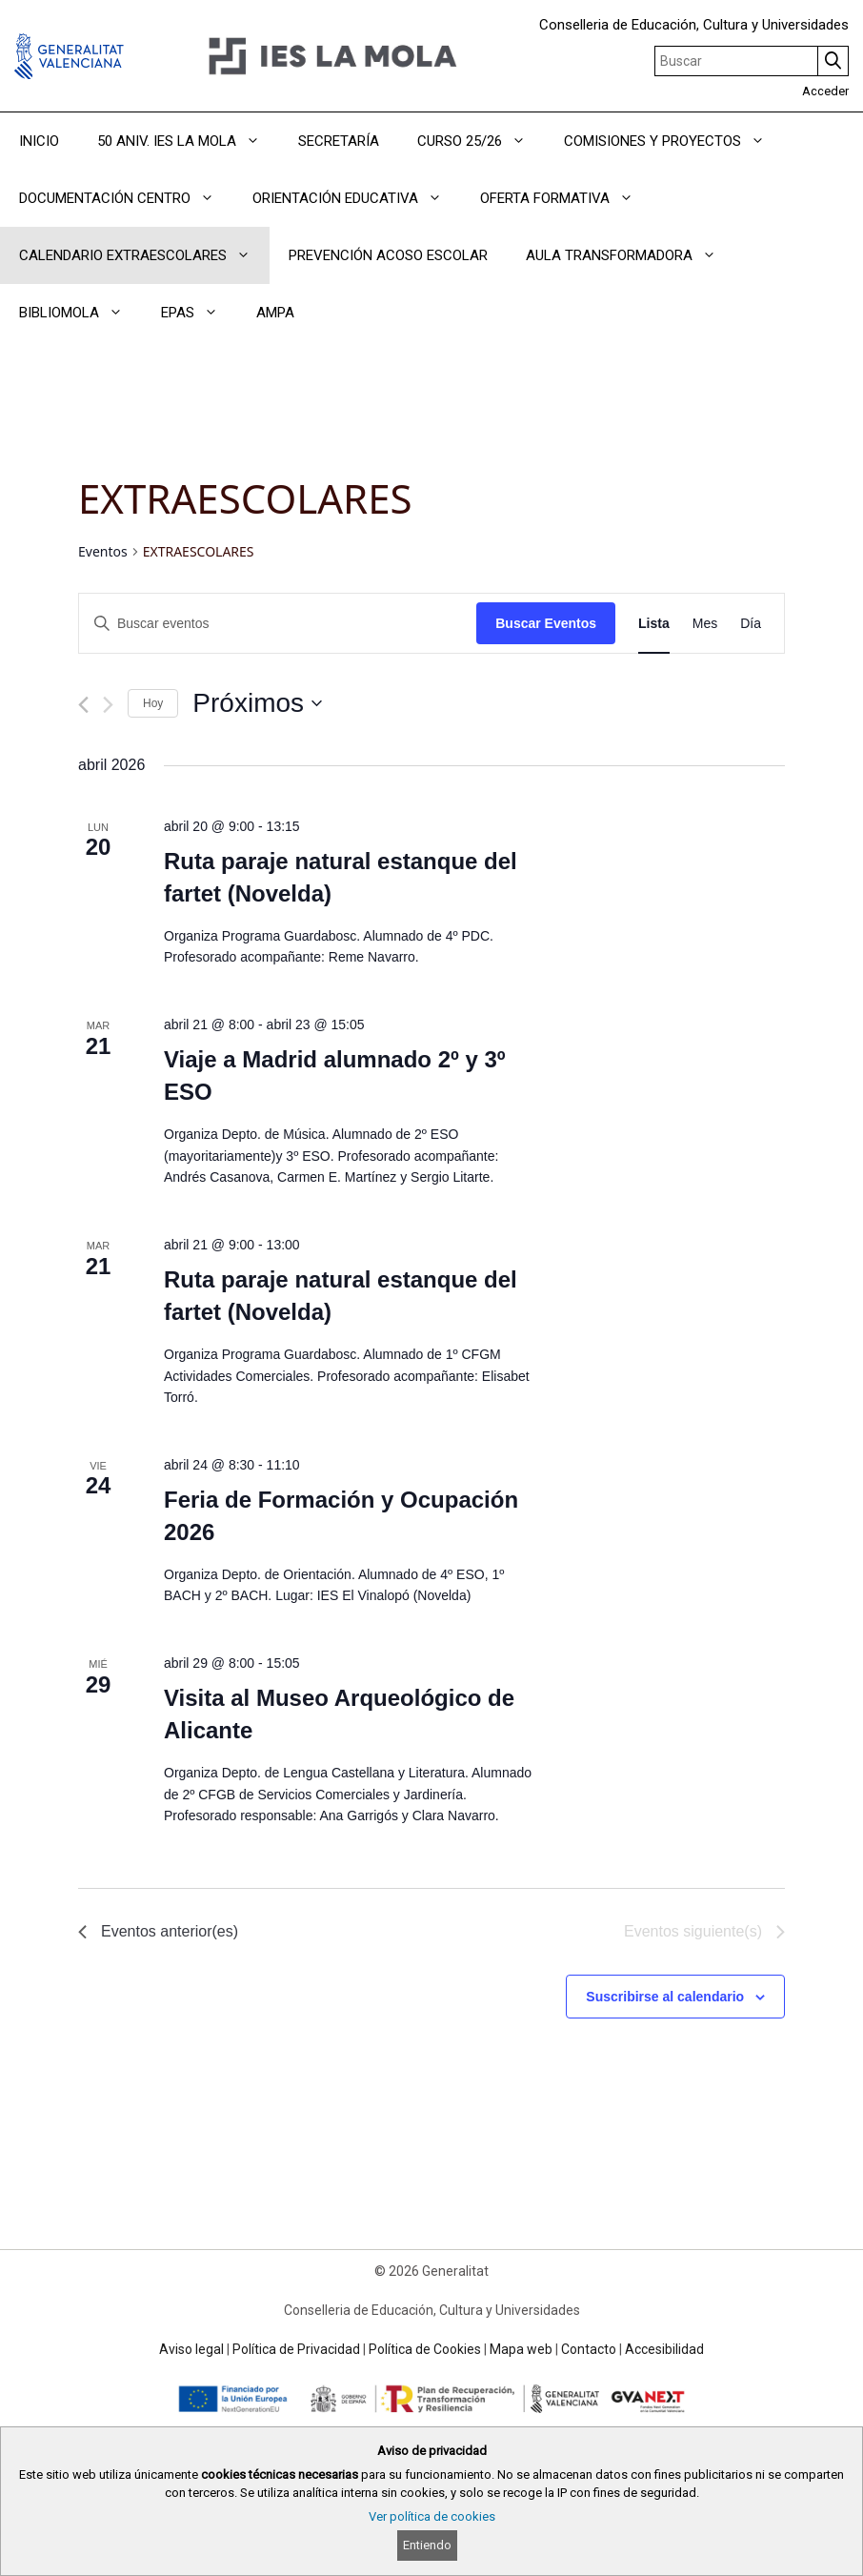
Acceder (825, 91)
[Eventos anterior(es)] (83, 705)
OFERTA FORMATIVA (566, 198)
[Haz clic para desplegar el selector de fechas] (257, 703)
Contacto (588, 2349)
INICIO (39, 141)
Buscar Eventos (545, 623)
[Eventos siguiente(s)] (108, 705)
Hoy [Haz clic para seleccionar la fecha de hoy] (153, 703)
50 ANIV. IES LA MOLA (188, 141)
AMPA (275, 312)
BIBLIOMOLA (80, 312)
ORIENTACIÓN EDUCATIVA (356, 198)
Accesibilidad (664, 2349)
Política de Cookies (425, 2349)
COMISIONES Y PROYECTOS (674, 141)
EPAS (199, 312)
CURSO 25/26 (481, 141)
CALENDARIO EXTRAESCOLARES (144, 255)
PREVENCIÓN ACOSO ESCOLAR (388, 255)
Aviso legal (191, 2349)
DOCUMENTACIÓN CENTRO (126, 198)
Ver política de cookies (432, 2516)
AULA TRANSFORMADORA (630, 255)
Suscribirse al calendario (665, 1996)
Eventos (103, 551)
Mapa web (521, 2349)
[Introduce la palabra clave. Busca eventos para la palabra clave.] (277, 624)
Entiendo (427, 2545)
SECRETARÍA (338, 141)
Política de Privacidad (296, 2349)
